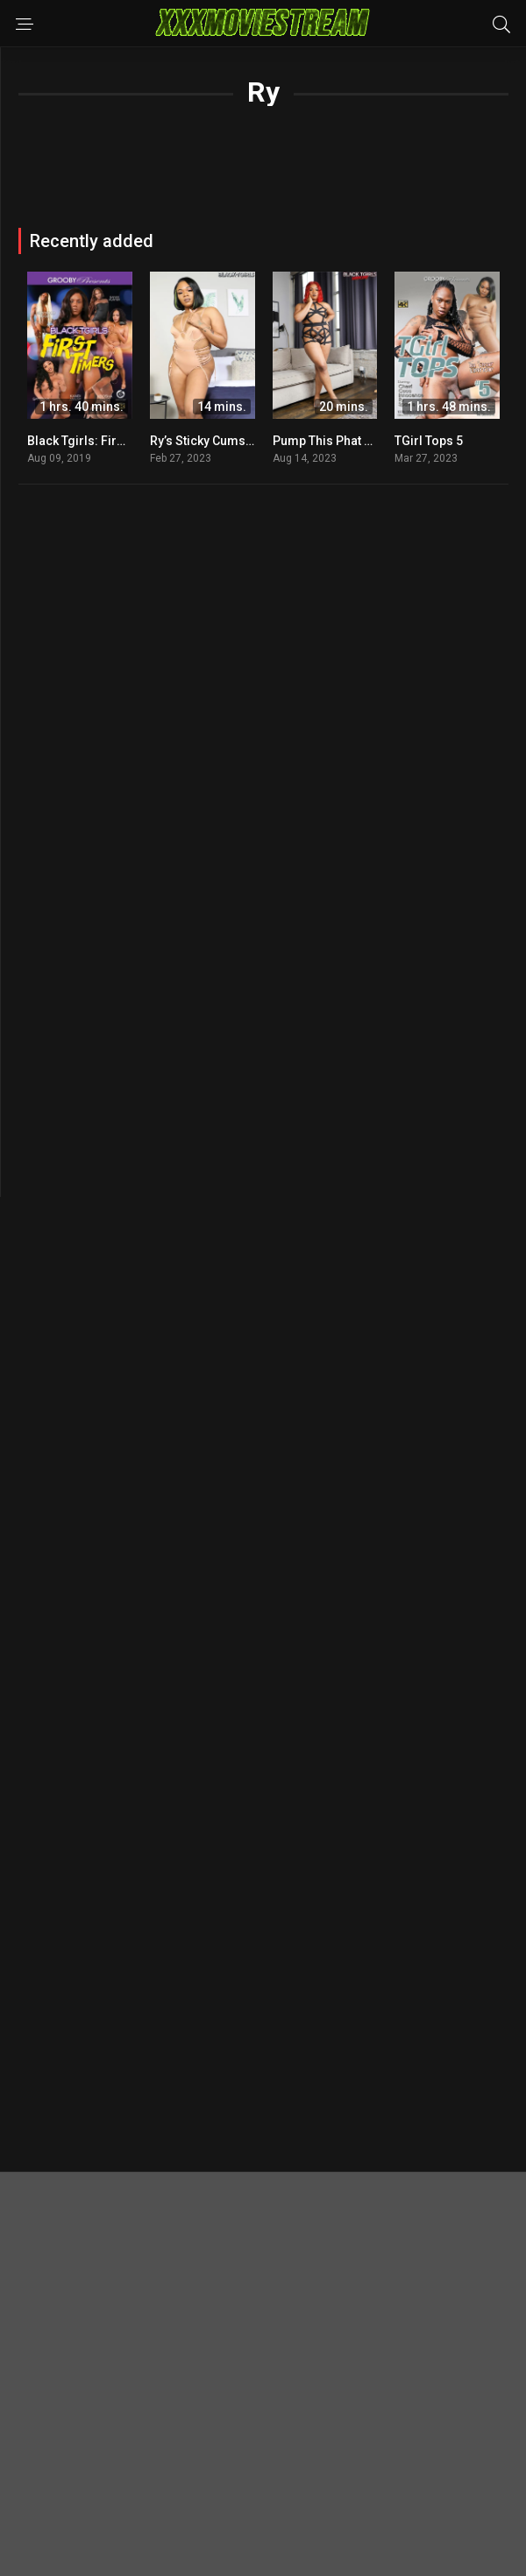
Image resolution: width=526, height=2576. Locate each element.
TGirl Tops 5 (428, 441)
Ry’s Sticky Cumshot (207, 441)
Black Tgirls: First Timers (99, 441)
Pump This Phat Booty (335, 441)
